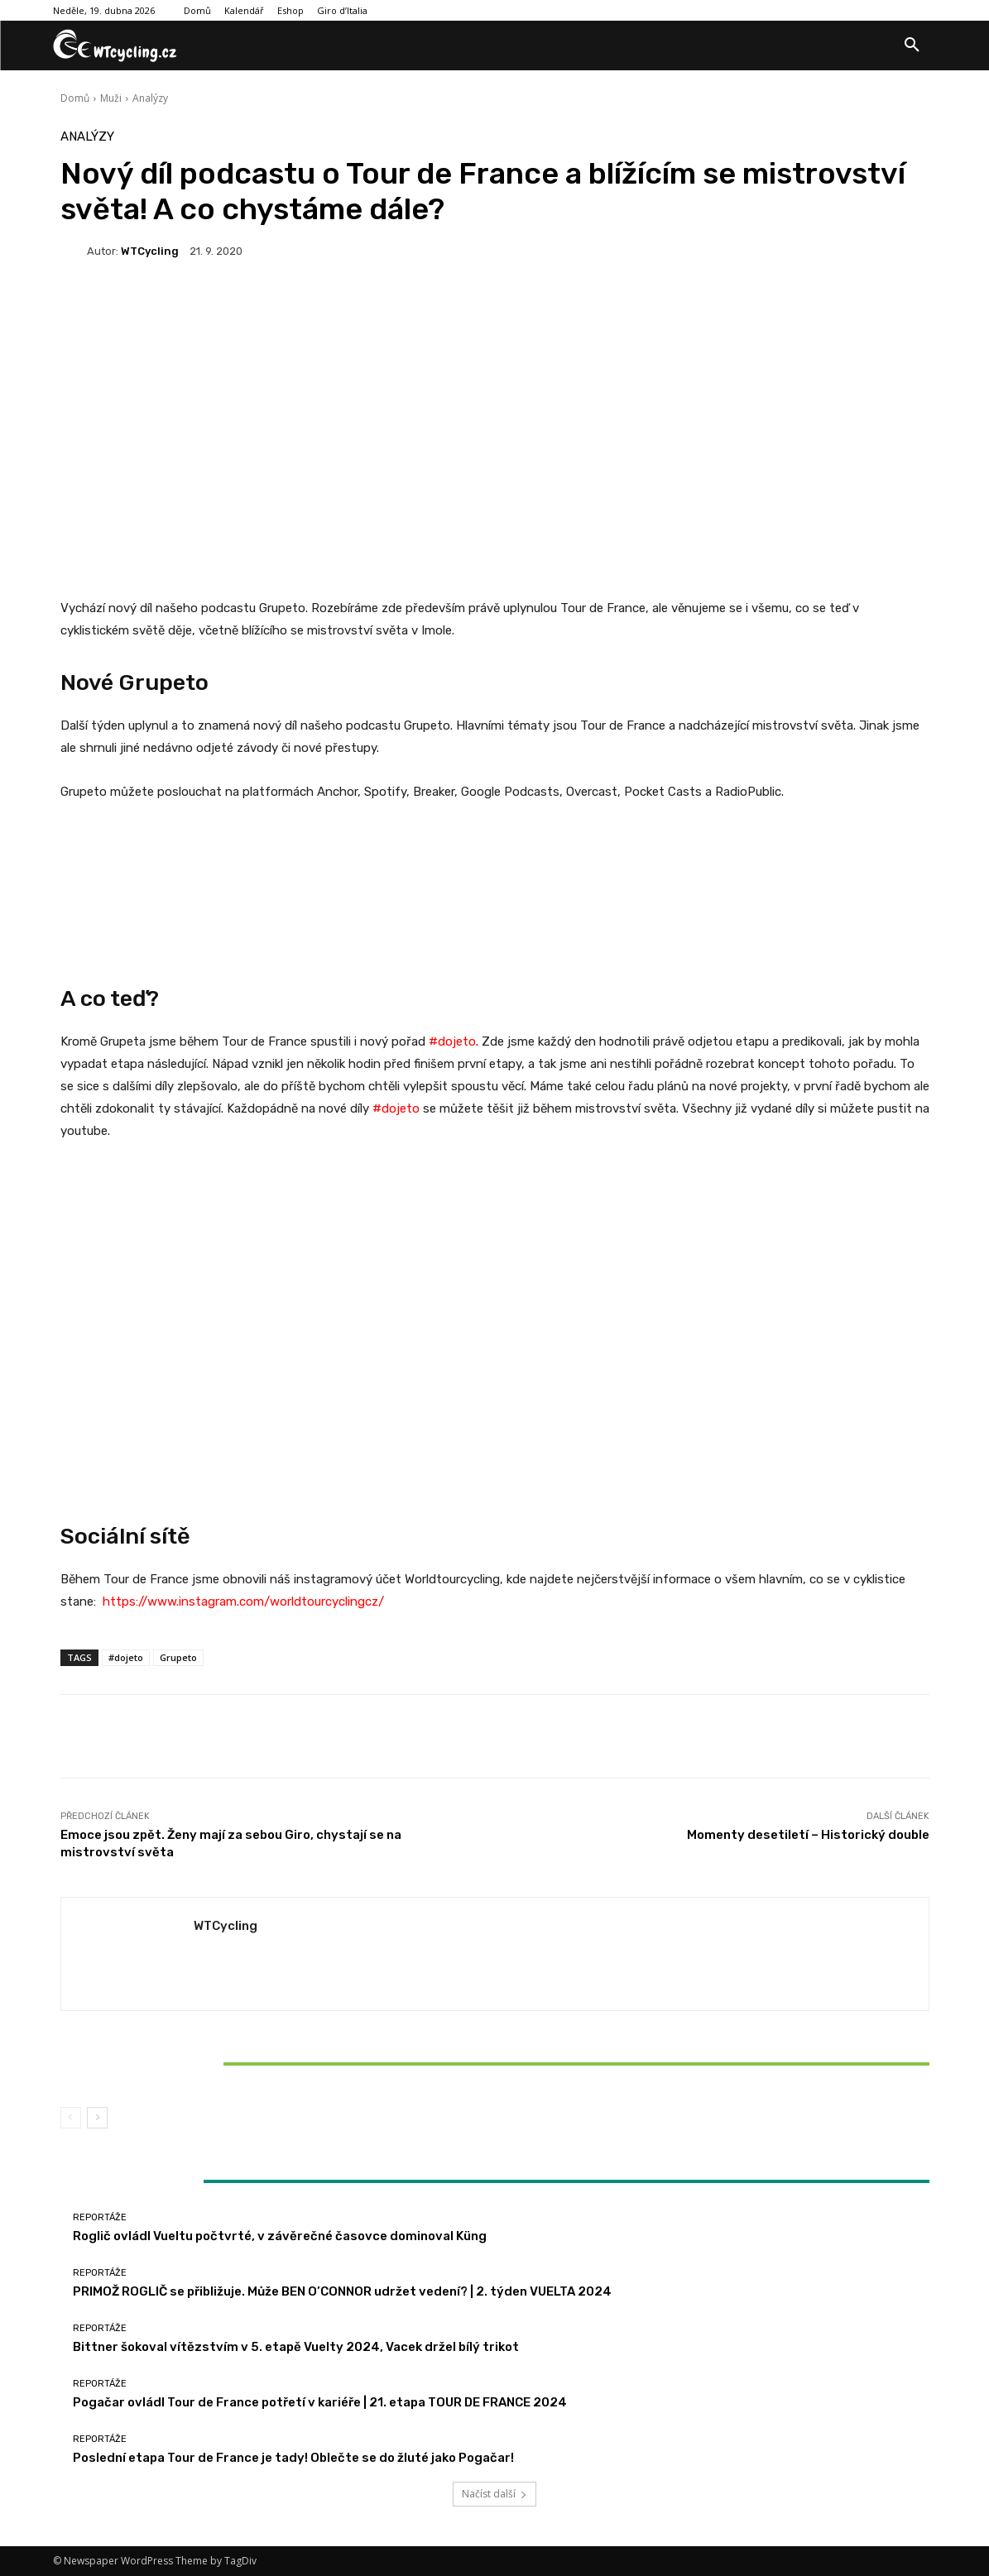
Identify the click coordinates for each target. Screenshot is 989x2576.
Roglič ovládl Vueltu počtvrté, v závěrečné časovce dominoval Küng (280, 2236)
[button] (912, 45)
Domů (74, 98)
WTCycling (150, 251)
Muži (111, 98)
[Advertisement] (494, 407)
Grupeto (178, 1657)
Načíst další (494, 2494)
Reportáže (201, 2035)
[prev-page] (70, 2117)
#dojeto (396, 1108)
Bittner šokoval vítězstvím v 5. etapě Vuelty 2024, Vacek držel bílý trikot (203, 2063)
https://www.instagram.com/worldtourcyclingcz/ (243, 1601)
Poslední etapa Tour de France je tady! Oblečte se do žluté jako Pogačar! (293, 2457)
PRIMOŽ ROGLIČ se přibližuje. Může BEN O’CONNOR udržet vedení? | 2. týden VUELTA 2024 (342, 2291)
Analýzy (150, 98)
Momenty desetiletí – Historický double (808, 1834)
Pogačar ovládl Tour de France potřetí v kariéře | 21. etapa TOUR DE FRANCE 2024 (320, 2402)
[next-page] (97, 2117)
